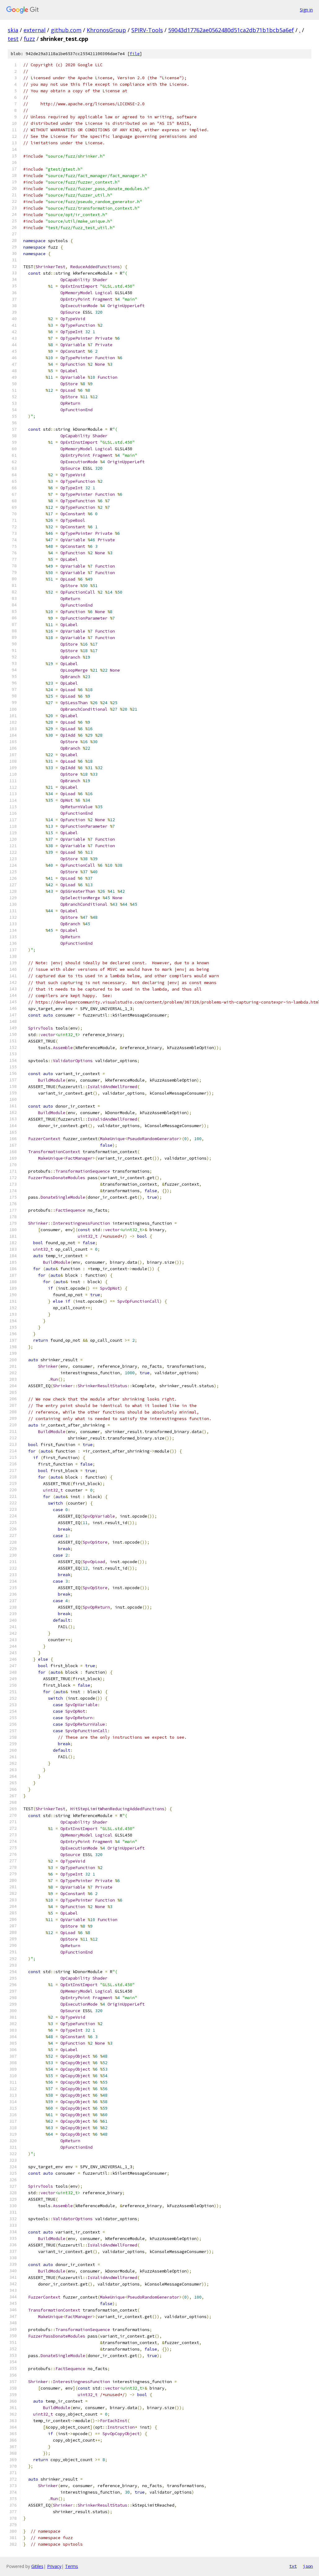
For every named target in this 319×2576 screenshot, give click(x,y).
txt (293, 2566)
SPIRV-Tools (147, 30)
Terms (71, 2566)
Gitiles (37, 2566)
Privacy (54, 2566)
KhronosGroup (106, 30)
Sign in (306, 10)
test (13, 38)
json (308, 2566)
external (35, 30)
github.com (66, 30)
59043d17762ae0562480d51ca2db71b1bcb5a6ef (231, 30)
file (135, 53)
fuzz (29, 38)
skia (13, 30)
